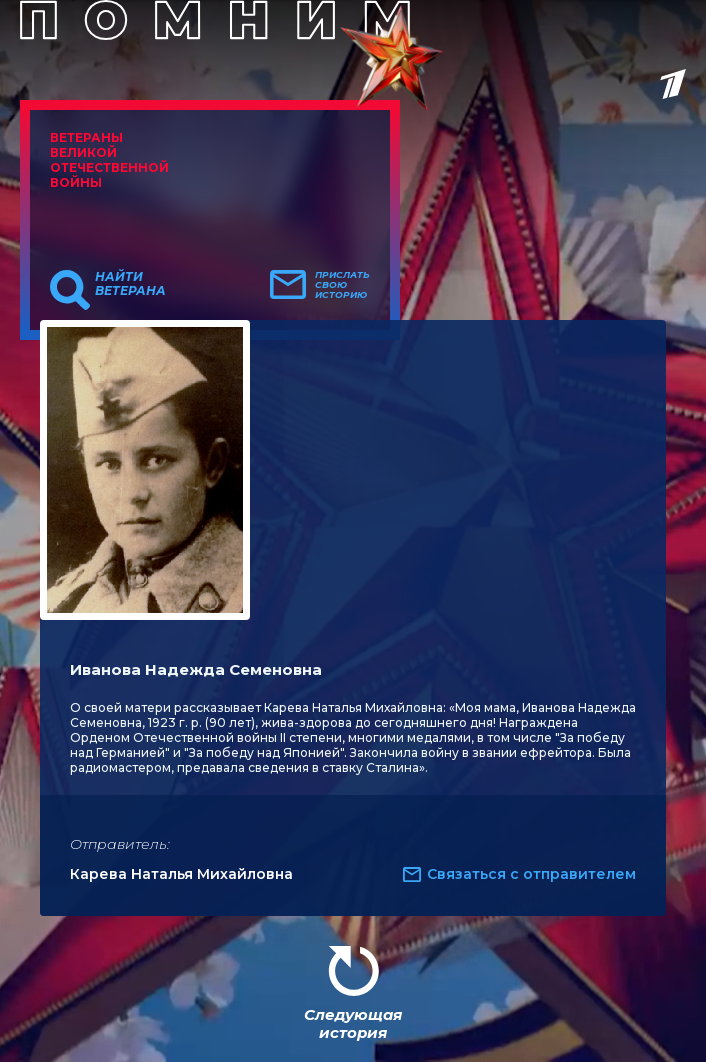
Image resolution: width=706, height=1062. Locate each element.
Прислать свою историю (342, 285)
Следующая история (353, 1023)
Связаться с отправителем (531, 874)
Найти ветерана (130, 284)
